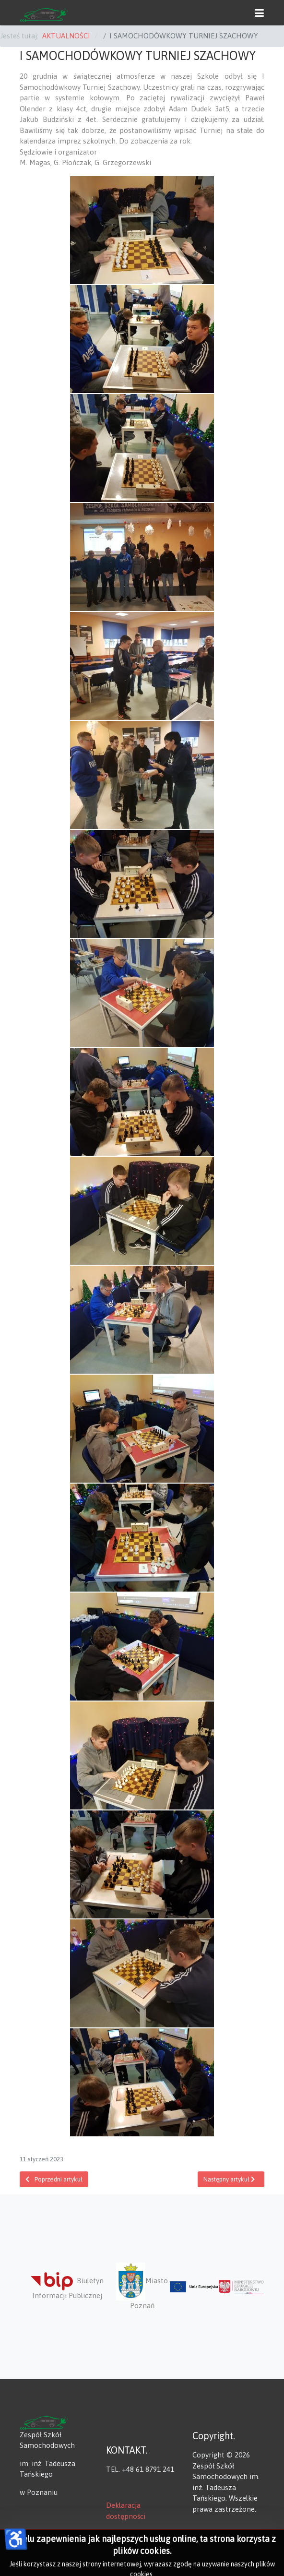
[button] (259, 12)
